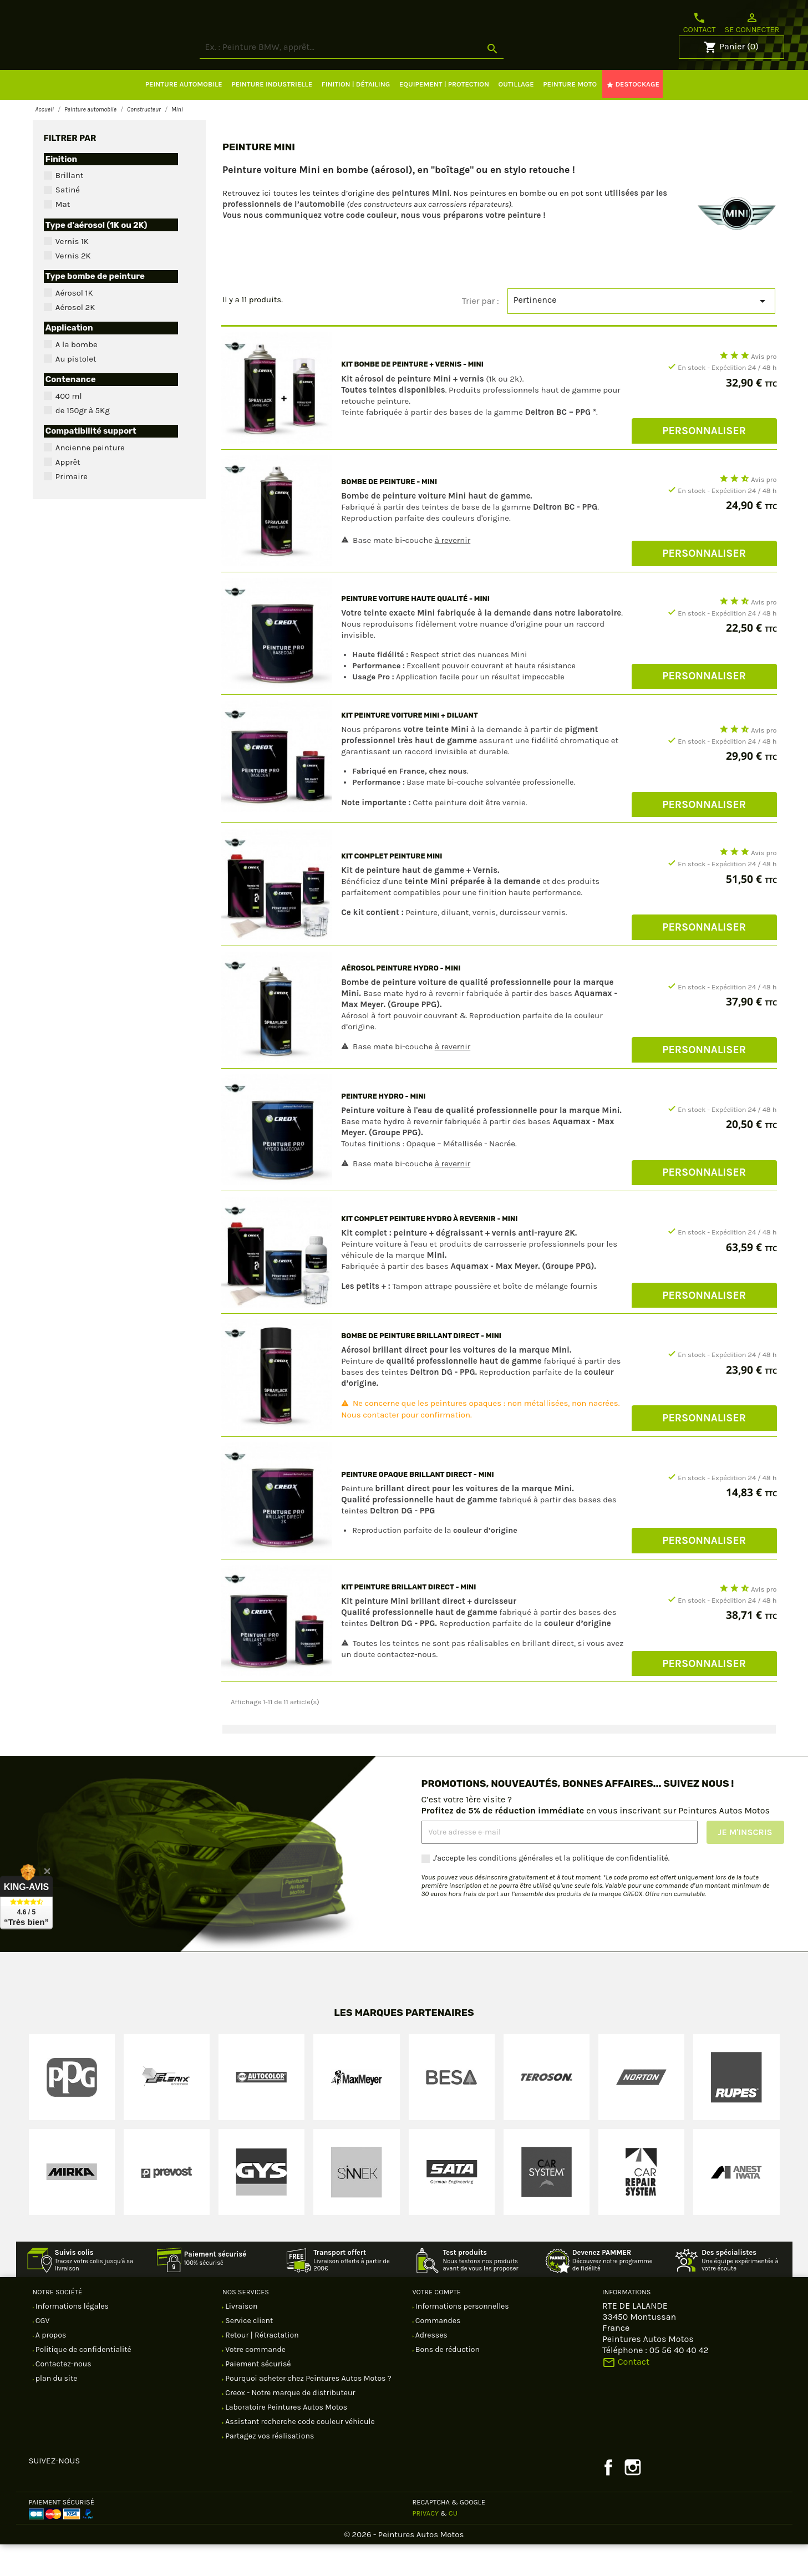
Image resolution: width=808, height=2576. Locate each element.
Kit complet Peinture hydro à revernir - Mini (429, 1250)
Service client (248, 2352)
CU (453, 2545)
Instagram (633, 2499)
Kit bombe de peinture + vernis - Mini (412, 396)
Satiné (67, 221)
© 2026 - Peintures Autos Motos (404, 2566)
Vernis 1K (72, 273)
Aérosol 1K (74, 324)
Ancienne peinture (90, 479)
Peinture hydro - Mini (383, 1128)
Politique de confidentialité (82, 2381)
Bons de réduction (447, 2381)
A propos (50, 2366)
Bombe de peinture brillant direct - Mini (421, 1367)
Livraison (240, 2338)
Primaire (71, 508)
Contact (699, 22)
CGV (42, 2352)
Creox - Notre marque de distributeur (289, 2424)
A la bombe (76, 376)
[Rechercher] (393, 79)
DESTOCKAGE (632, 115)
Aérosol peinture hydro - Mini (400, 999)
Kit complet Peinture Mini (391, 887)
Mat (62, 236)
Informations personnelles (461, 2338)
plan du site (56, 2410)
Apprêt (67, 494)
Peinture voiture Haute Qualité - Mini (415, 630)
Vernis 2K (73, 287)
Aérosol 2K (75, 339)
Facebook (608, 2499)
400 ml (68, 428)
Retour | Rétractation (261, 2366)
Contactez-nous (63, 2395)
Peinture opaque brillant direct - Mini (417, 1506)
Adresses (431, 2366)
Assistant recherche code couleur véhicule (299, 2453)
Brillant (69, 207)
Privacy (426, 2545)
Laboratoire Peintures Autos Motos (285, 2438)
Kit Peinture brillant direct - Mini (408, 1618)
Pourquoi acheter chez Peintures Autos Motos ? (307, 2410)
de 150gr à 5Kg (82, 442)
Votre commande (254, 2381)
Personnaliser (704, 462)
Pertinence (642, 332)
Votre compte (437, 2323)
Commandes (437, 2352)
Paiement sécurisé (257, 2395)
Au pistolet (75, 390)
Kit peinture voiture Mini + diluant (409, 747)
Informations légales (71, 2338)
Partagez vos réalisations (268, 2467)
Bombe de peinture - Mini (389, 513)
